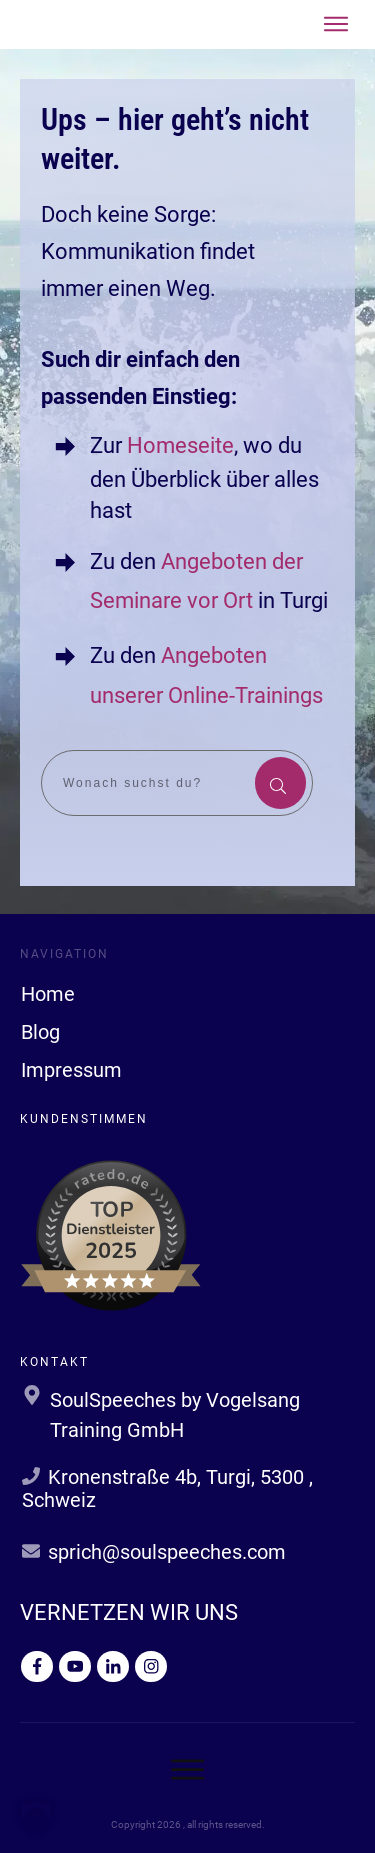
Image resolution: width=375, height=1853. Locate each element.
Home (48, 994)
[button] (36, 1817)
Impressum (71, 1070)
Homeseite (178, 445)
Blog (40, 1032)
